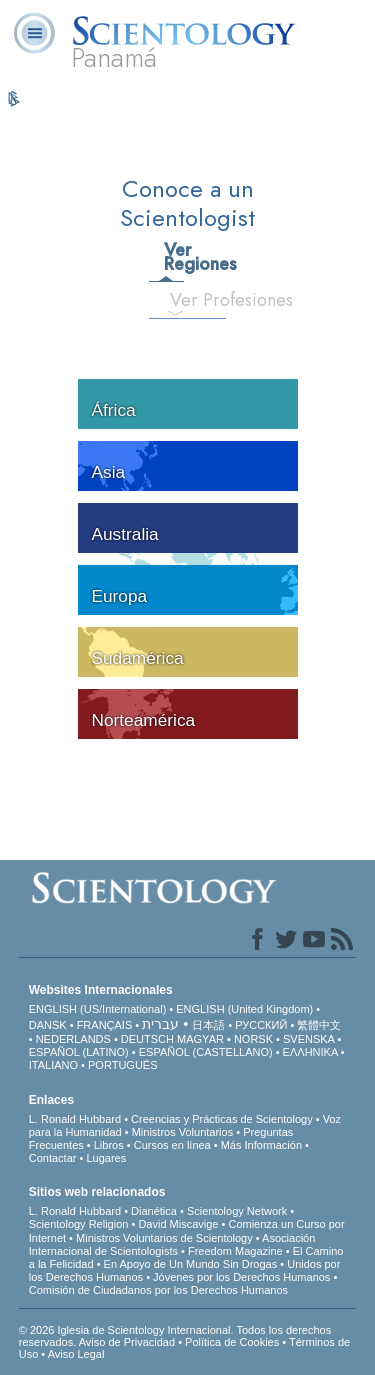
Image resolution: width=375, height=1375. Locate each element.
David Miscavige (178, 1224)
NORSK (253, 1039)
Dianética (154, 1211)
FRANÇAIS (105, 1025)
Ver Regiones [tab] (173, 257)
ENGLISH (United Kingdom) (244, 1009)
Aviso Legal (76, 1354)
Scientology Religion (79, 1224)
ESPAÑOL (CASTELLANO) (206, 1052)
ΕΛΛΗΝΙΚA (310, 1052)
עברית (160, 1024)
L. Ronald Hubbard (75, 1119)
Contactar (53, 1158)
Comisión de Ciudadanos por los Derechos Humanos (158, 1290)
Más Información (261, 1145)
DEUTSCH (147, 1039)
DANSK (48, 1025)
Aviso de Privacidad (127, 1342)
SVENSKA (308, 1039)
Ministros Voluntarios (183, 1132)
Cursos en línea (172, 1145)
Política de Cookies (232, 1342)
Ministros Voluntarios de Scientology (164, 1238)
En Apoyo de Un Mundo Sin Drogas (191, 1264)
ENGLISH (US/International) (98, 1009)
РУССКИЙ (261, 1025)
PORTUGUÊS (122, 1065)
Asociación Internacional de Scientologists (172, 1244)
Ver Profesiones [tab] (183, 300)
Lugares (106, 1158)
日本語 (208, 1025)
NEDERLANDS (73, 1039)
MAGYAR (200, 1039)
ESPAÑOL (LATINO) (79, 1052)
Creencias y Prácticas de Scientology (222, 1119)
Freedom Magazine (235, 1251)
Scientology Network (237, 1211)
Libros (109, 1145)
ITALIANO (53, 1065)
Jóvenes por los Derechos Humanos (241, 1277)
